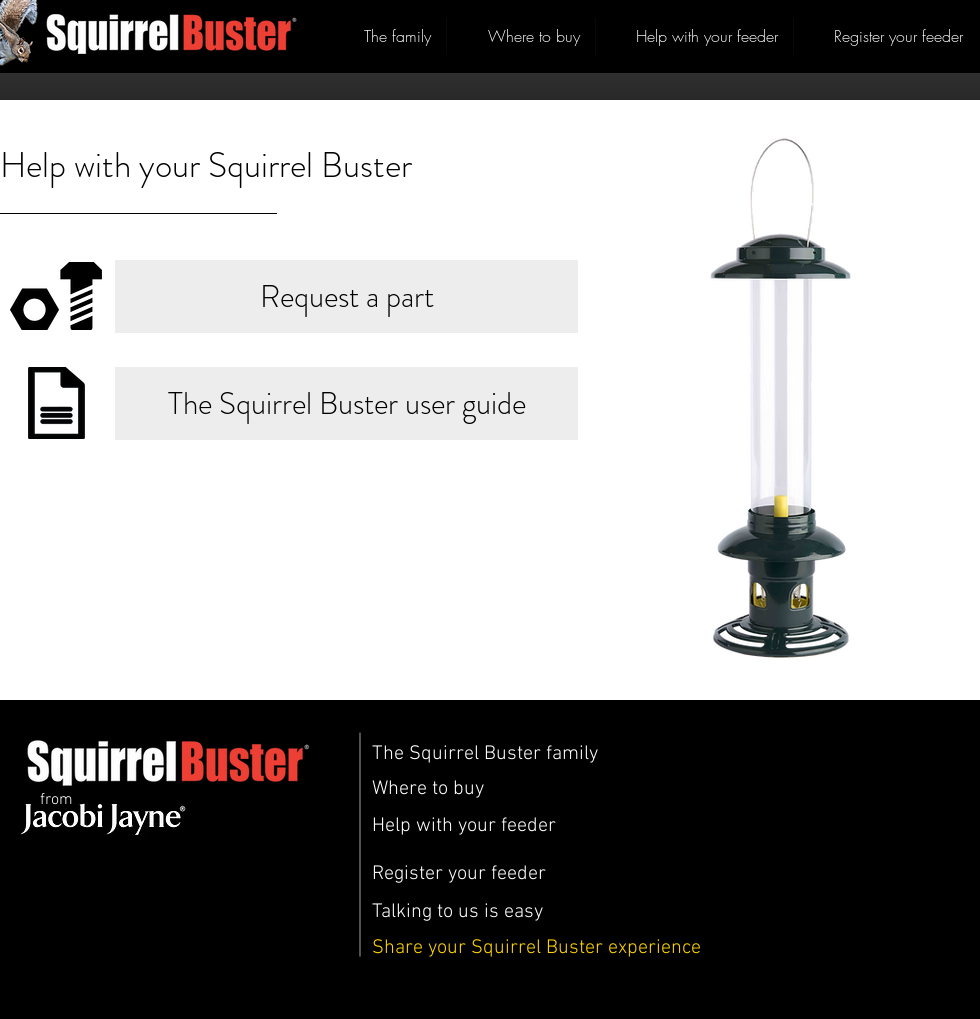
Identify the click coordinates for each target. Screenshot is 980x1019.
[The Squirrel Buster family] (485, 754)
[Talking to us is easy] (457, 912)
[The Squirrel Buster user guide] (346, 403)
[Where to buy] (428, 789)
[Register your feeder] (459, 874)
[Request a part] (346, 296)
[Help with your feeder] (464, 826)
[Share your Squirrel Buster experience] (536, 948)
